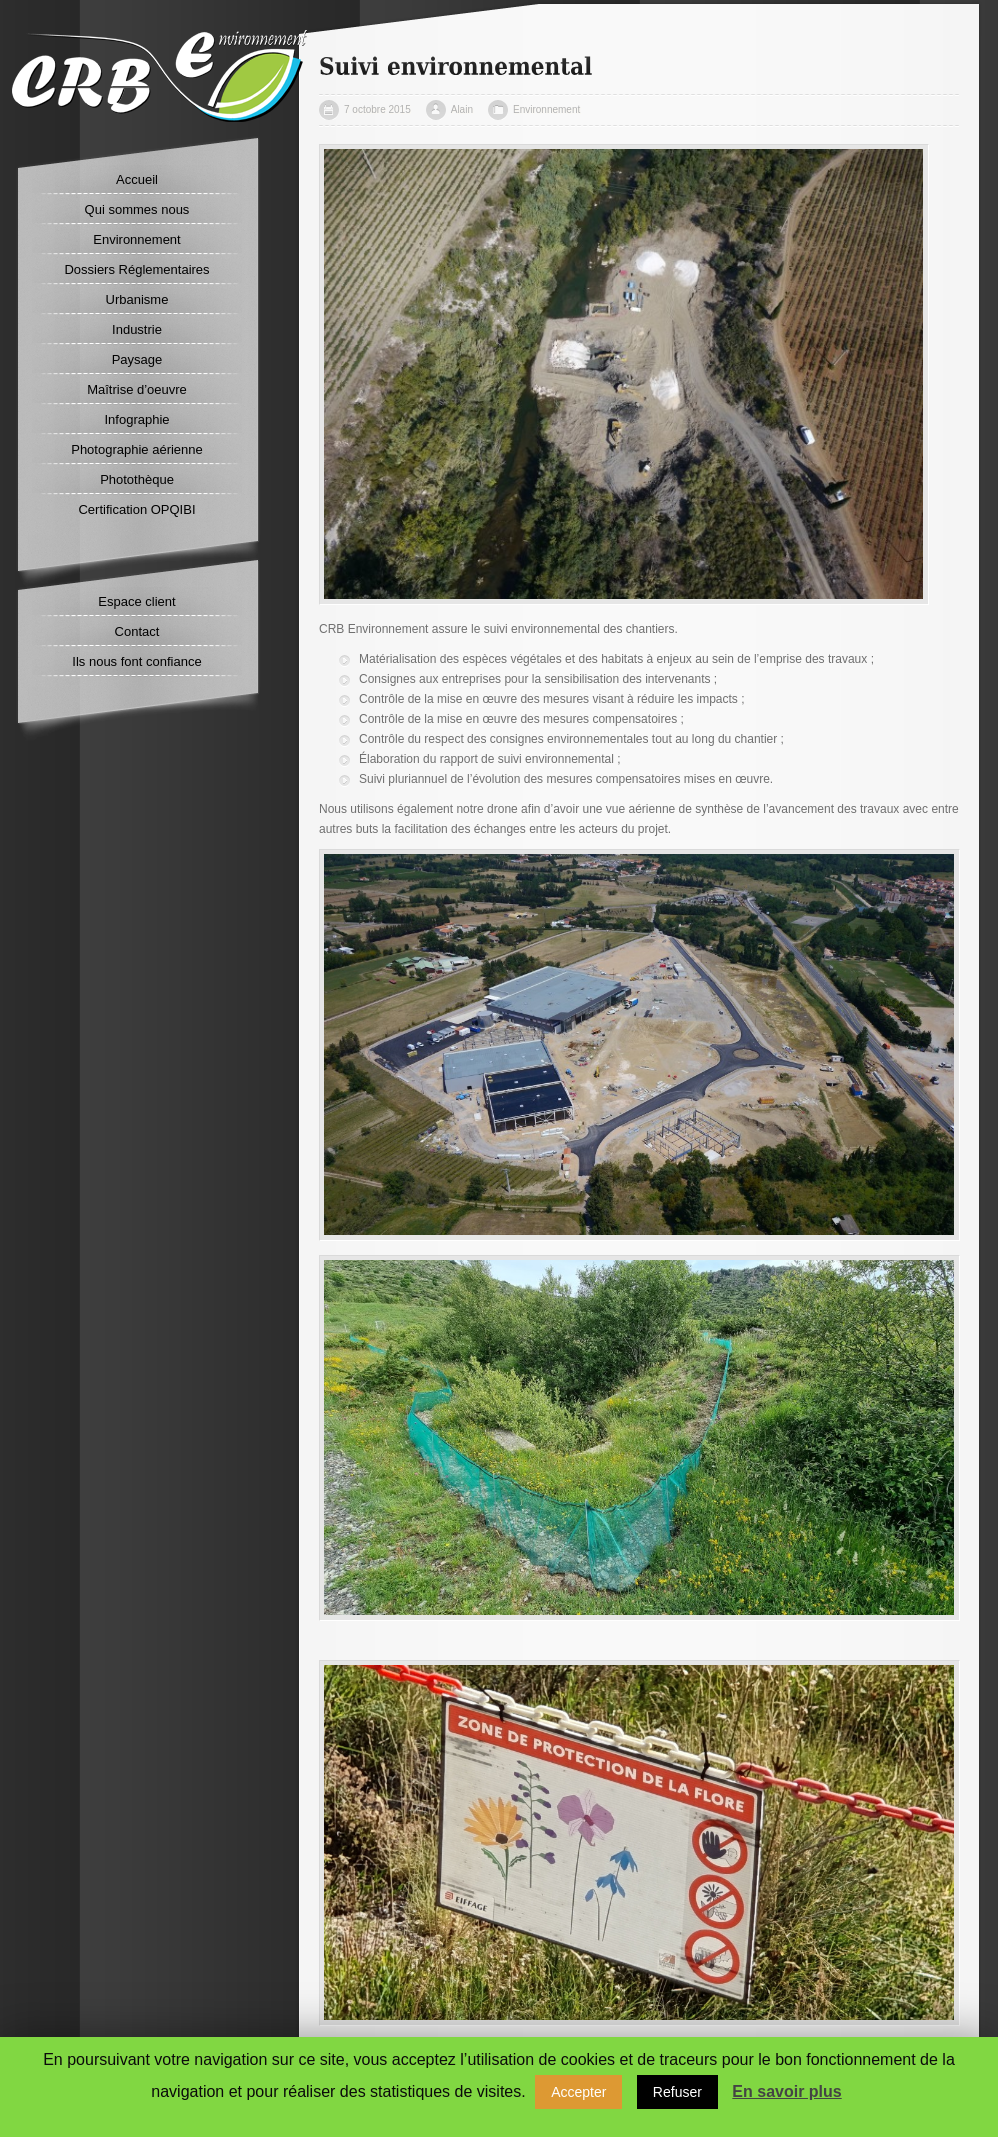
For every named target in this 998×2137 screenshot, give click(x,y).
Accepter (578, 2092)
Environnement (136, 239)
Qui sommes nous (137, 209)
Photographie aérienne (137, 449)
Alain (462, 109)
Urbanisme (137, 299)
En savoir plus (786, 2091)
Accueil (137, 179)
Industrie (137, 329)
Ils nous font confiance (136, 661)
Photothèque (137, 479)
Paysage (137, 359)
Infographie (136, 419)
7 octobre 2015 (377, 109)
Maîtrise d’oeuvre (137, 389)
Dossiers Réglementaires (136, 269)
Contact (137, 631)
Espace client (136, 601)
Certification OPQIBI (136, 509)
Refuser (677, 2092)
